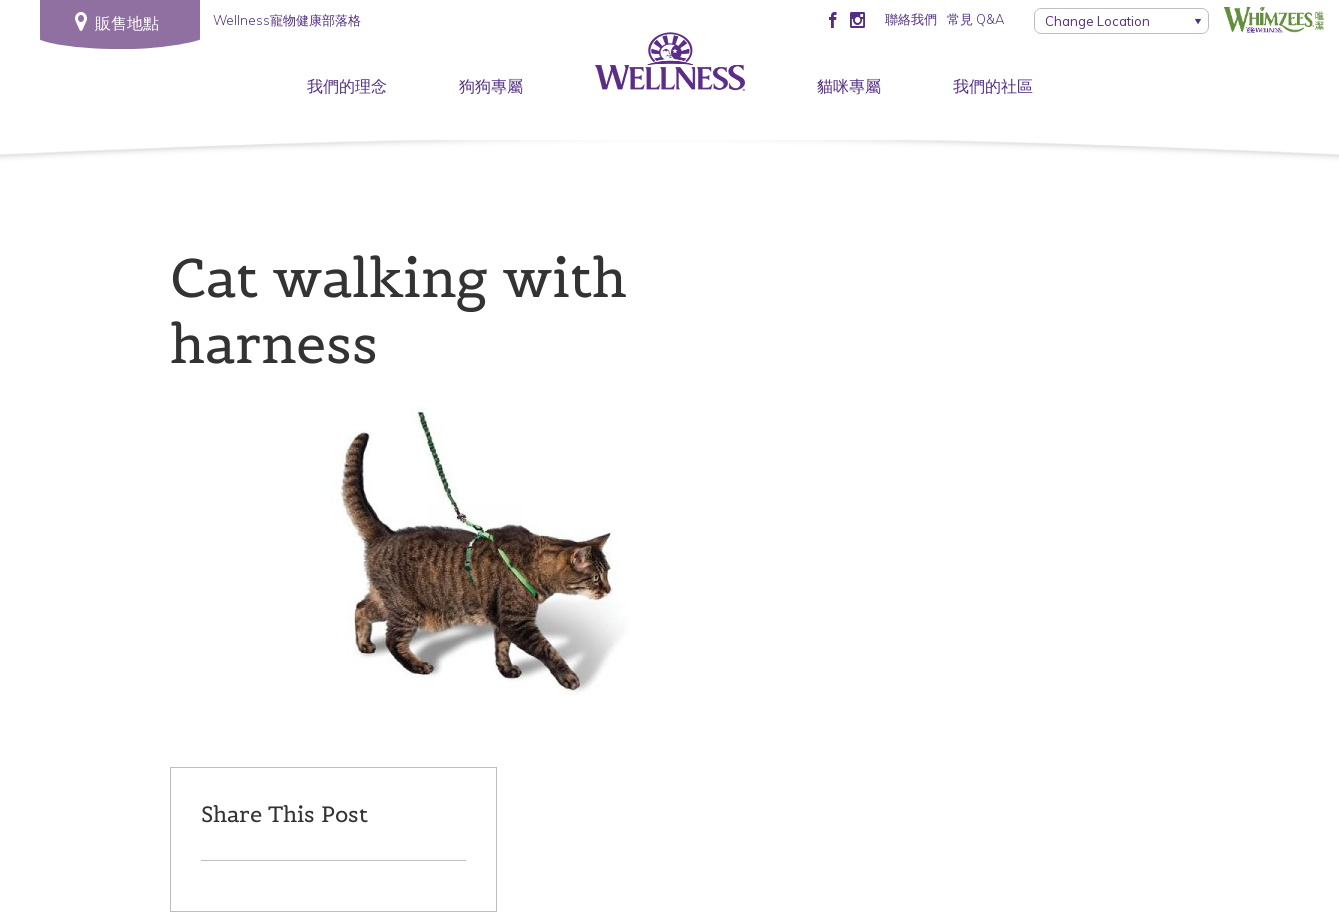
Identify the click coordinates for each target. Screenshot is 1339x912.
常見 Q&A (975, 19)
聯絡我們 (911, 19)
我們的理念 (347, 86)
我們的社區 (993, 86)
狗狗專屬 (491, 86)
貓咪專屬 (849, 86)
